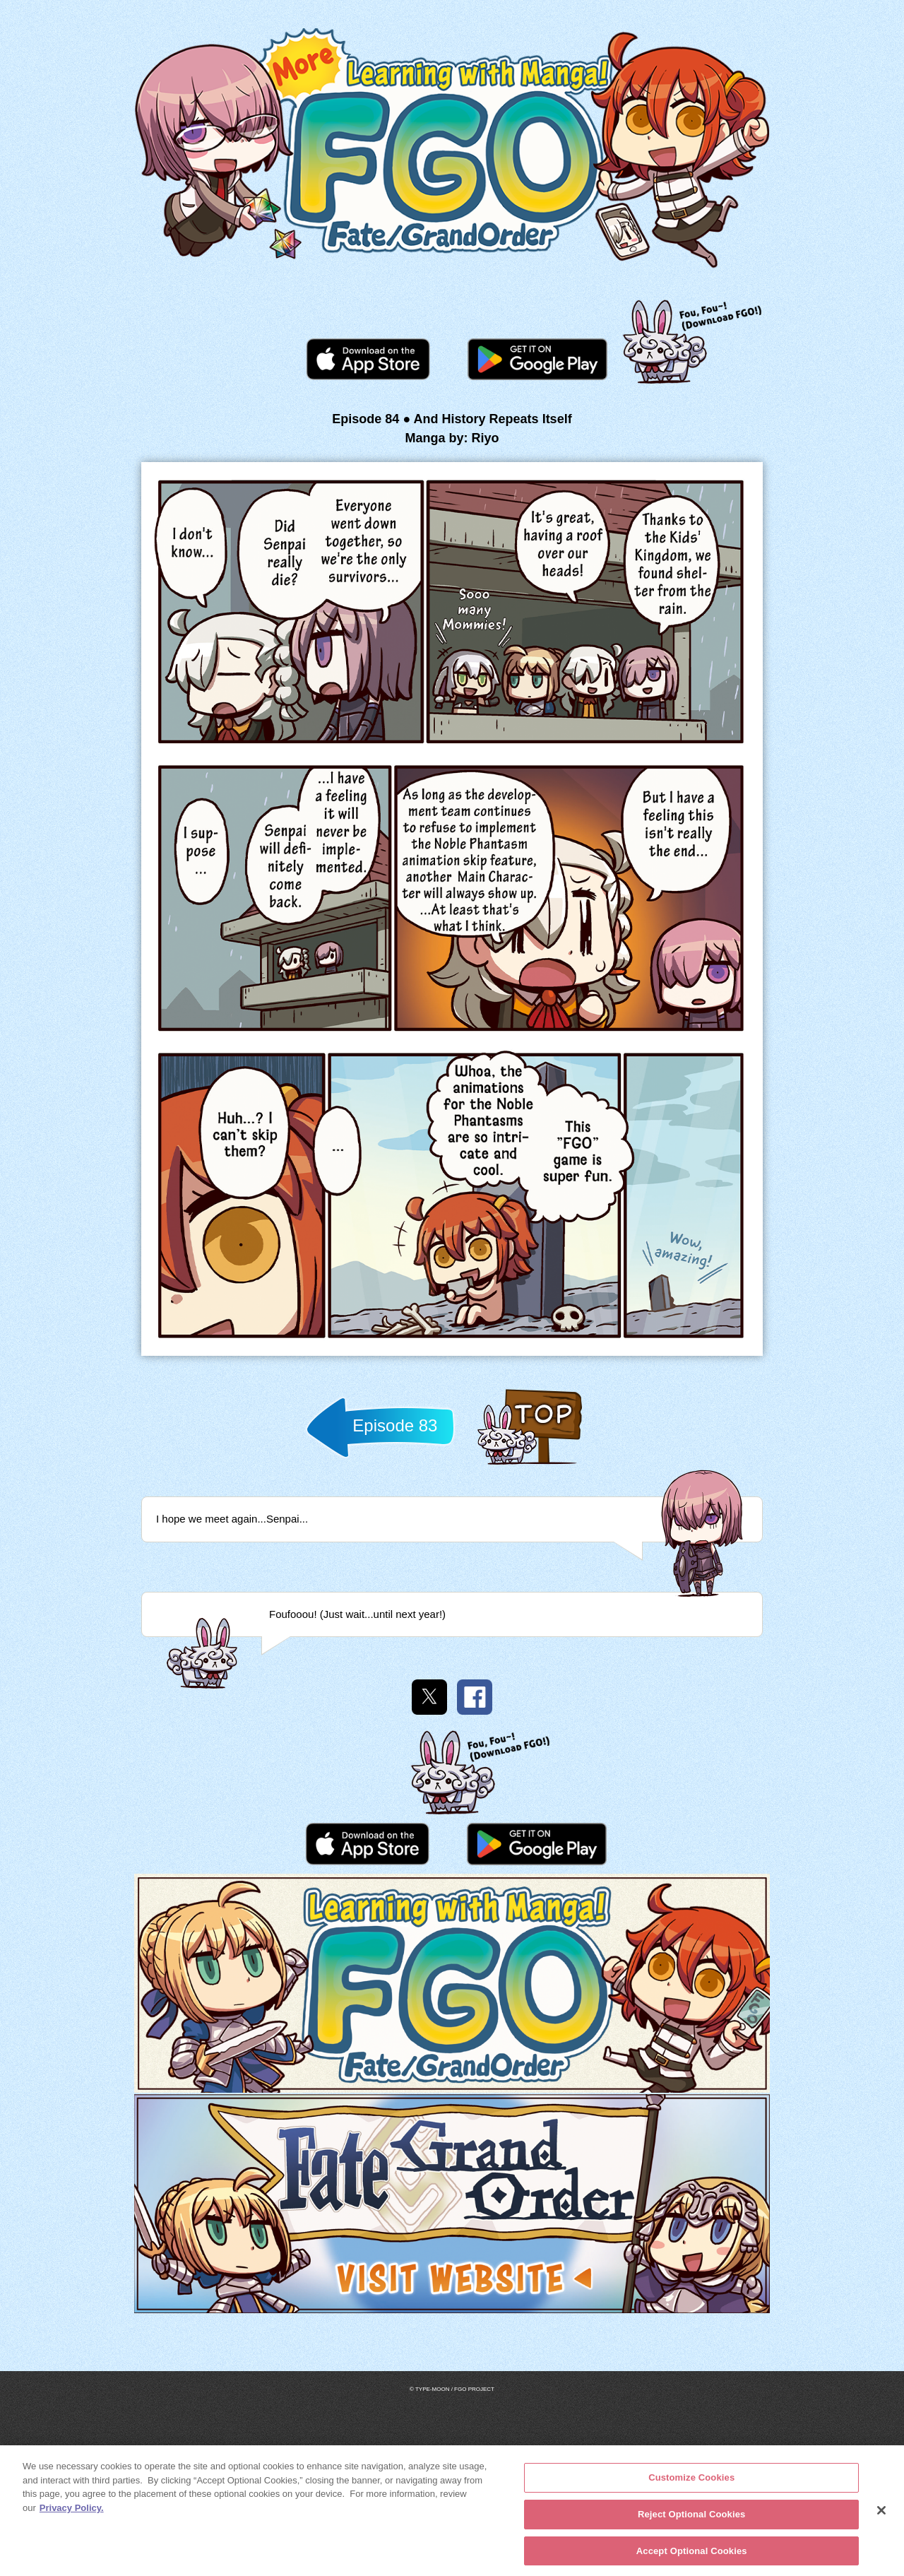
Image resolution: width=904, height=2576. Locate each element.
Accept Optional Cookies (691, 2555)
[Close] (881, 2515)
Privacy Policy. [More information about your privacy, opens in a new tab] (72, 2512)
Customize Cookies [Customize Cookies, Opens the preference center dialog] (691, 2482)
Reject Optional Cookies (692, 2518)
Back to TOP (529, 1464)
